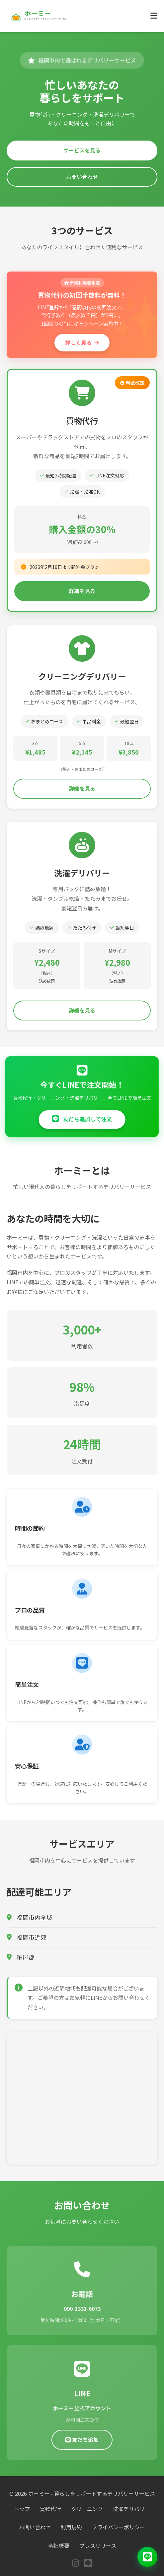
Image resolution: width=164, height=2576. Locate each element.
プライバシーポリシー (118, 2527)
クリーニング (87, 2509)
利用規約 (71, 2527)
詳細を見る (82, 591)
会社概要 (58, 2545)
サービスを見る (82, 150)
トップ (22, 2509)
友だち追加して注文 (82, 1119)
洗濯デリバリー (131, 2509)
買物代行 (50, 2509)
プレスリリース (97, 2545)
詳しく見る (82, 342)
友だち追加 (82, 2442)
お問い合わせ (82, 177)
